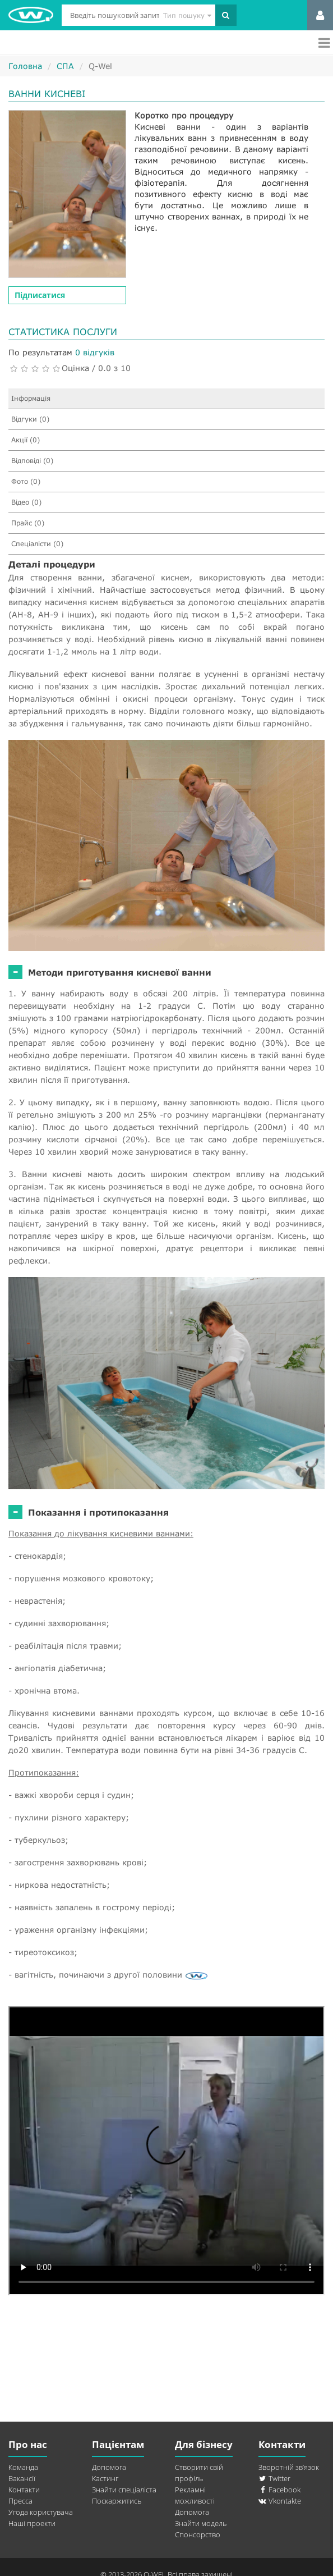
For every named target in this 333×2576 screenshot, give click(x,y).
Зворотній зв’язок (288, 2467)
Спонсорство (197, 2534)
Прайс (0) (27, 523)
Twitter (274, 2478)
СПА (65, 66)
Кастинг (105, 2478)
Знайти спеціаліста (124, 2490)
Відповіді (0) (32, 460)
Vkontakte (279, 2501)
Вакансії (21, 2478)
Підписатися (40, 295)
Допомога (109, 2467)
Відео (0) (26, 502)
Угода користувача (40, 2512)
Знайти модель (200, 2523)
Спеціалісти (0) (37, 543)
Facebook (279, 2490)
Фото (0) (25, 481)
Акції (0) (25, 440)
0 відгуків (94, 352)
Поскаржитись (116, 2501)
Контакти (24, 2490)
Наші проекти (31, 2523)
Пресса (20, 2501)
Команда (23, 2467)
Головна (25, 66)
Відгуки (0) (30, 419)
